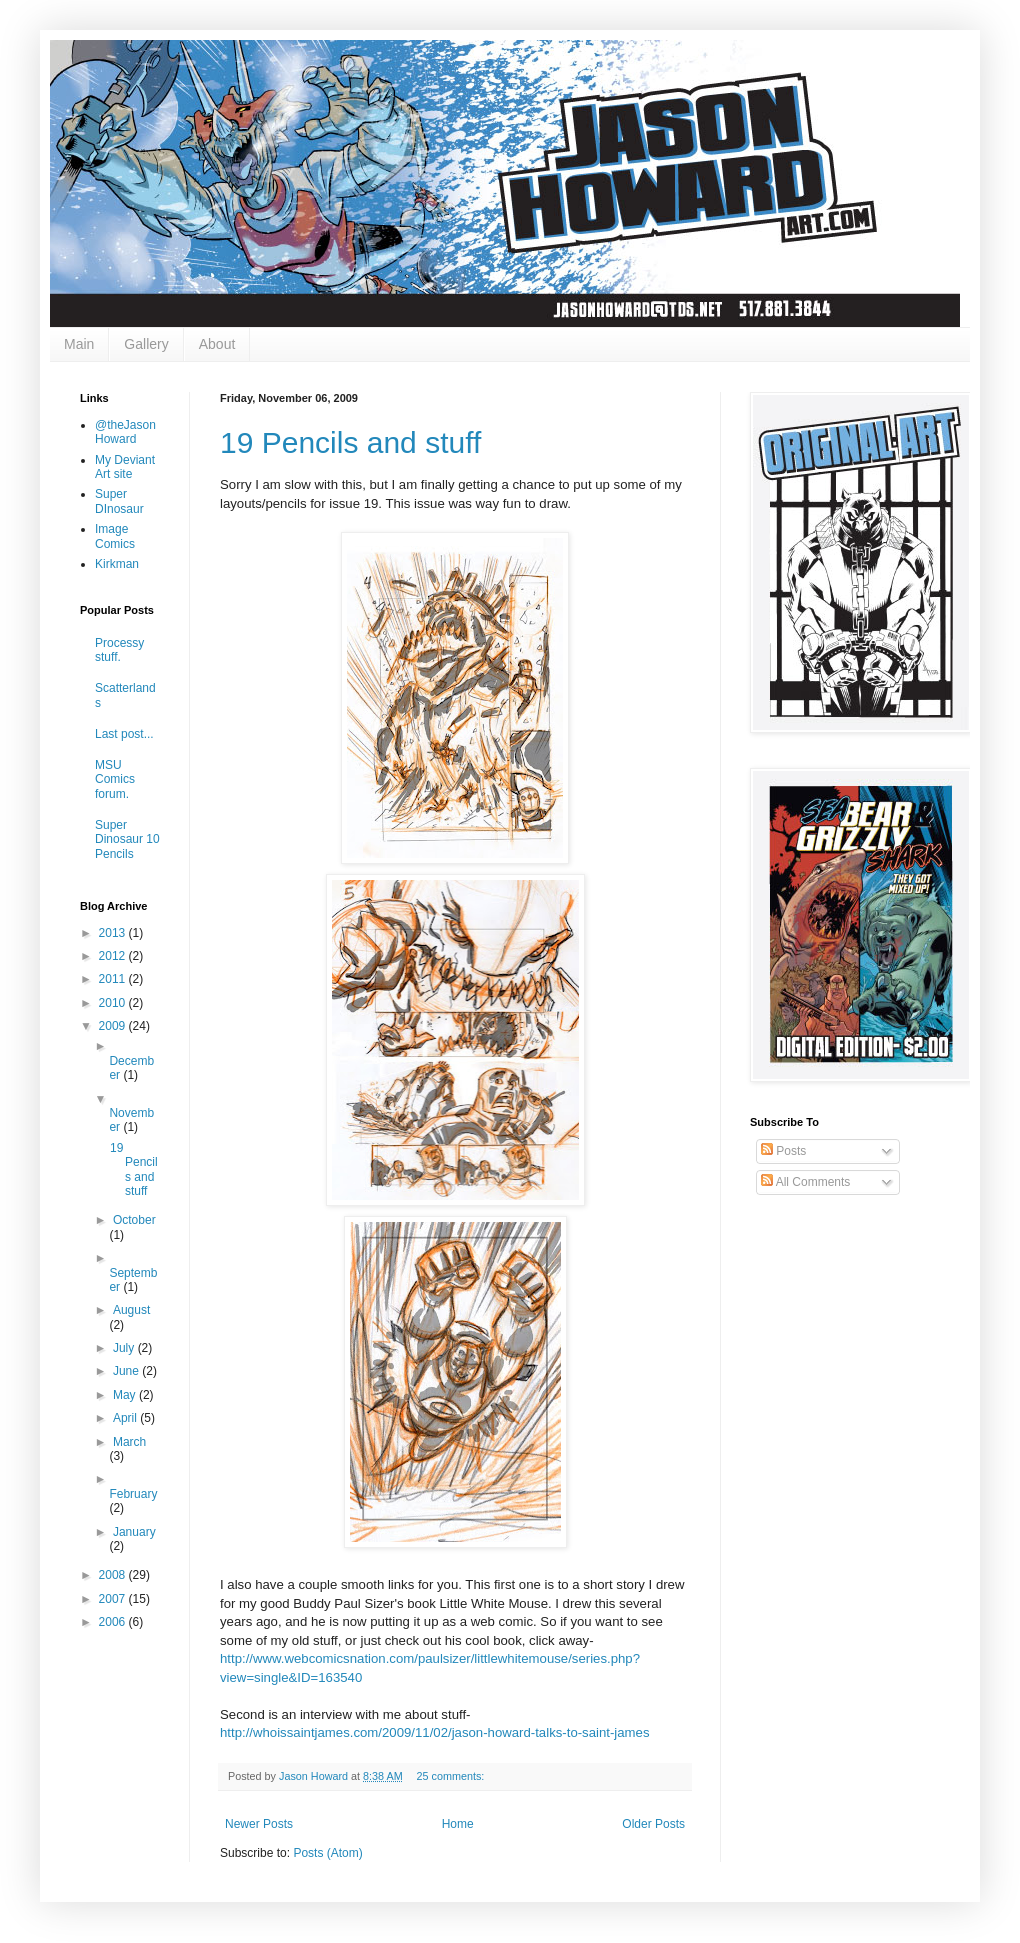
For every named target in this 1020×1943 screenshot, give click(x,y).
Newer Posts (259, 1824)
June (127, 1371)
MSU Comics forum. (115, 779)
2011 (114, 979)
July (125, 1348)
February (133, 1494)
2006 (114, 1622)
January (134, 1532)
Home (458, 1824)
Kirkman (117, 564)
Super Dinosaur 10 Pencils (127, 839)
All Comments (805, 1182)
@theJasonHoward (125, 432)
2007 (114, 1599)
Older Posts (653, 1824)
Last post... (124, 734)
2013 (114, 933)
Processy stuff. (119, 650)
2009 (114, 1026)
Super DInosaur (119, 501)
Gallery (146, 344)
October (134, 1220)
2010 (114, 1003)
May (126, 1395)
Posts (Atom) (327, 1853)
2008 (114, 1575)
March (129, 1442)
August (131, 1310)
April (126, 1418)
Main (79, 344)
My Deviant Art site (125, 467)
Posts (783, 1151)
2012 (114, 956)
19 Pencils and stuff (350, 442)
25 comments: (451, 1776)
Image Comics (115, 536)
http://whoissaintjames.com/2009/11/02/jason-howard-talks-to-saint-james (435, 1732)
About (217, 344)
